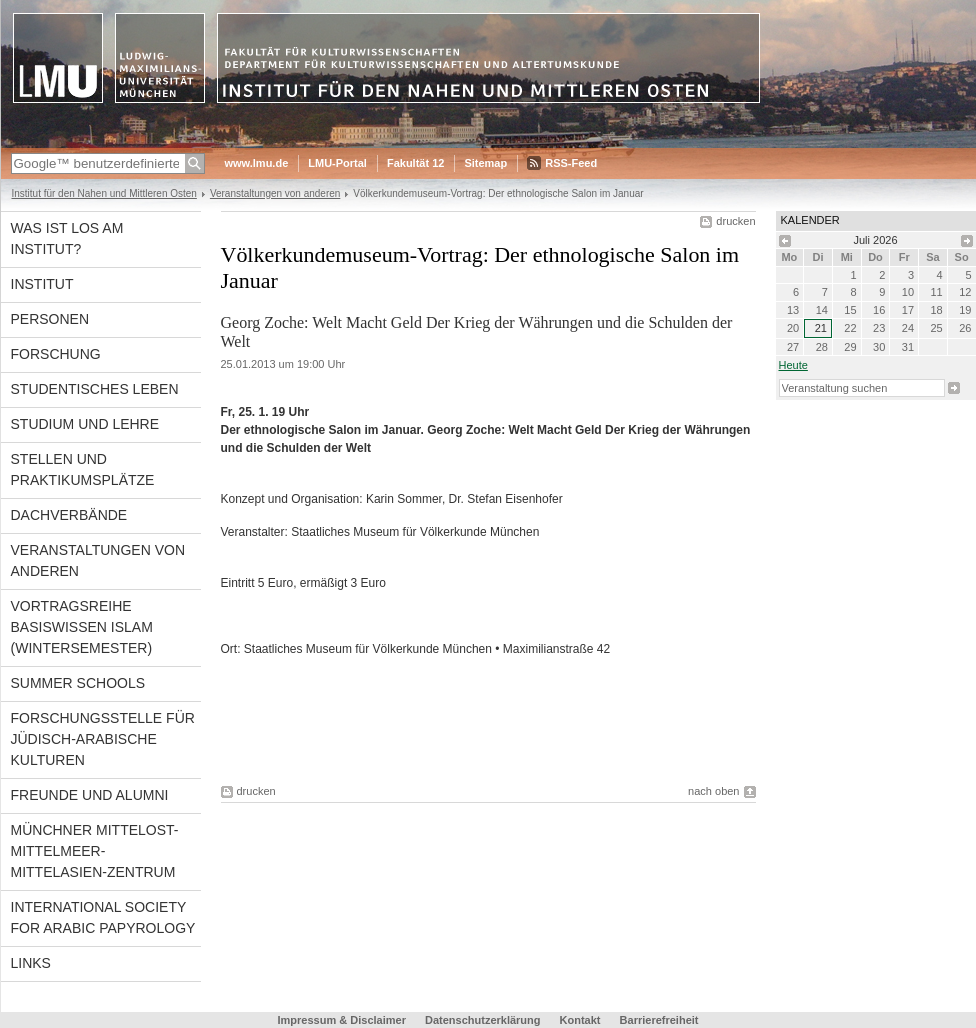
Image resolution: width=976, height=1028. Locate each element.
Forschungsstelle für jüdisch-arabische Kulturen (103, 739)
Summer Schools (78, 683)
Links (31, 963)
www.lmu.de (257, 163)
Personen (50, 319)
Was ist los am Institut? (67, 238)
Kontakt (580, 1020)
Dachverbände (69, 515)
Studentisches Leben (95, 389)
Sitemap (485, 163)
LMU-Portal (337, 163)
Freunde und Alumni (90, 795)
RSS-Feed (571, 163)
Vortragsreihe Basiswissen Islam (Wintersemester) (82, 627)
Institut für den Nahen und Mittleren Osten (104, 193)
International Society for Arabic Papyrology (103, 917)
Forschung (56, 354)
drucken (735, 221)
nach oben (713, 791)
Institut (42, 284)
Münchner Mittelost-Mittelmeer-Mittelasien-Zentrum (95, 851)
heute (793, 365)
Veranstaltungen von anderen (275, 193)
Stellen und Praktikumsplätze (83, 469)
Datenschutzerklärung (483, 1020)
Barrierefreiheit (659, 1020)
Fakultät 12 (415, 163)
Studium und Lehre (85, 424)
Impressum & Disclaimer (342, 1020)
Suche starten (954, 388)
